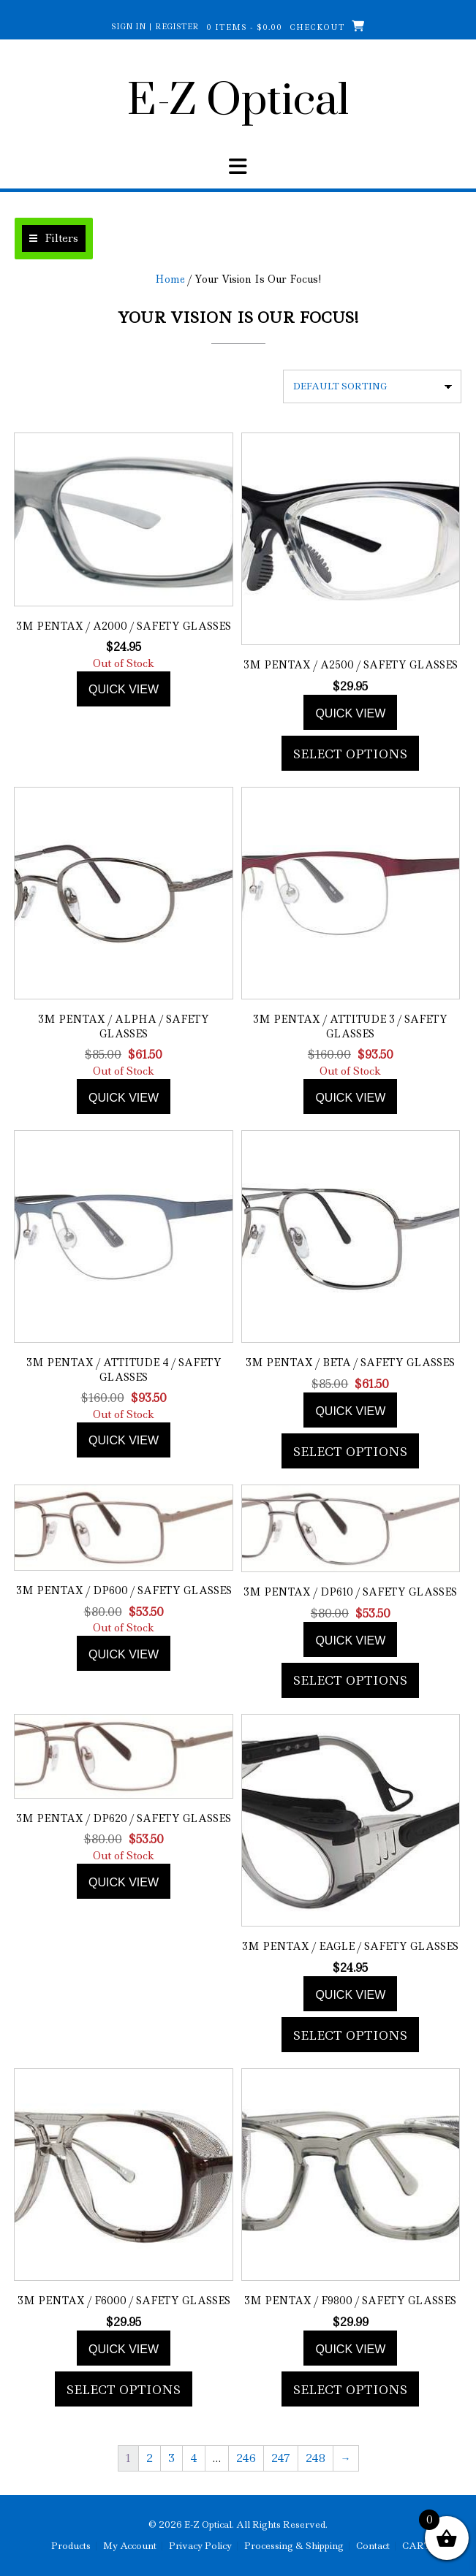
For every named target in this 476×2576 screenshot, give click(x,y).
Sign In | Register (155, 26)
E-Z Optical (238, 101)
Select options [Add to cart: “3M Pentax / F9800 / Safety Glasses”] (350, 2390)
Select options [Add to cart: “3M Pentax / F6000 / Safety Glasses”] (124, 2390)
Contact (373, 2546)
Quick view (123, 689)
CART (416, 2546)
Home (170, 279)
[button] (54, 238)
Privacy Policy (200, 2546)
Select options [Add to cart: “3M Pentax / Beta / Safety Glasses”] (350, 1452)
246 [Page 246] (246, 2458)
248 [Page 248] (315, 2458)
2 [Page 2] (149, 2458)
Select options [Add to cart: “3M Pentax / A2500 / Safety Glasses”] (350, 754)
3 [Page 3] (171, 2458)
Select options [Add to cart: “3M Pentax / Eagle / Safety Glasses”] (350, 2035)
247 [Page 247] (280, 2458)
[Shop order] (372, 386)
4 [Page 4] (193, 2458)
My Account (129, 2546)
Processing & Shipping (294, 2546)
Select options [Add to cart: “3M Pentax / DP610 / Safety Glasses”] (350, 1680)
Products (71, 2546)
